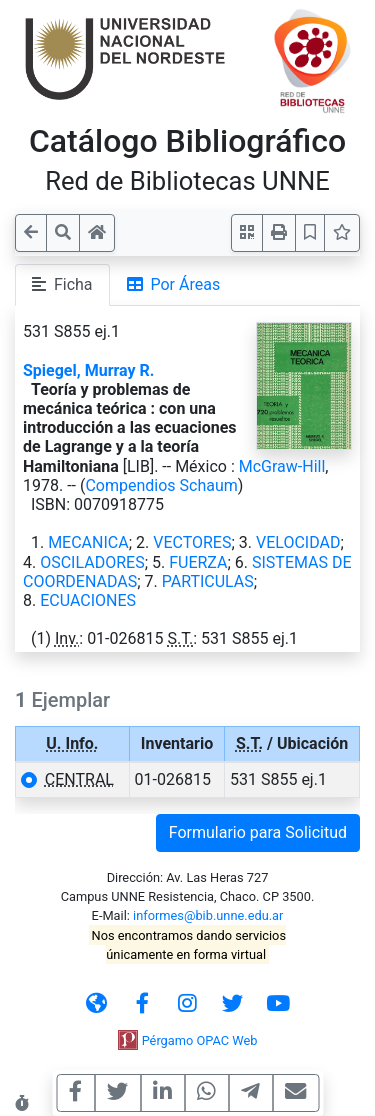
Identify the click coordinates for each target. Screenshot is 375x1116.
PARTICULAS (208, 581)
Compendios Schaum (161, 485)
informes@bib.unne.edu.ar (208, 915)
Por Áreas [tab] (174, 284)
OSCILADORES (92, 562)
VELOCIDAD (298, 542)
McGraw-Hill (282, 466)
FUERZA (198, 562)
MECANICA (88, 542)
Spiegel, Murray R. (88, 370)
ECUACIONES (88, 600)
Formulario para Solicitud (258, 832)
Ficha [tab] (62, 284)
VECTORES (192, 542)
